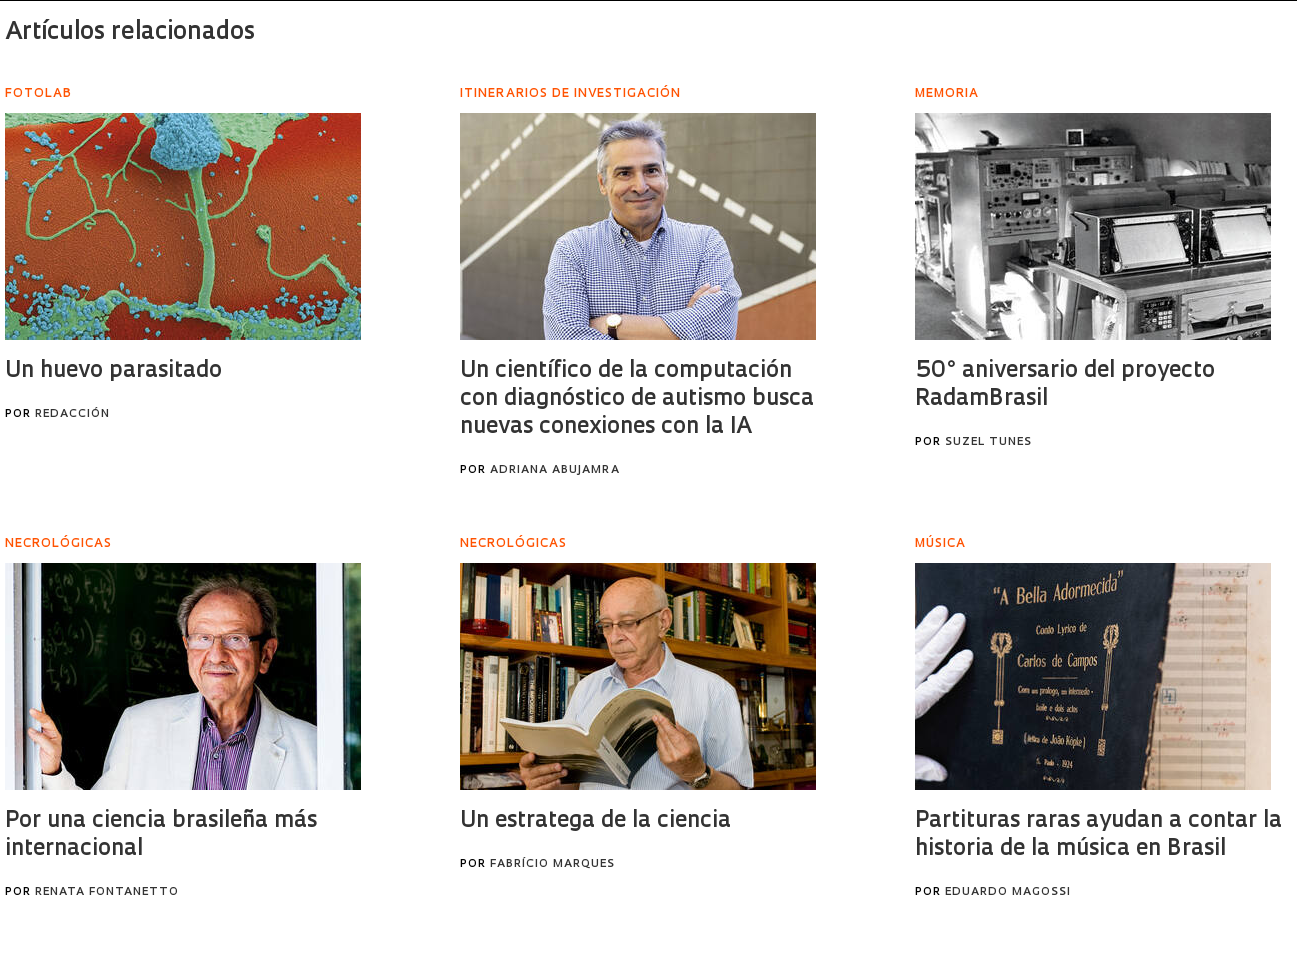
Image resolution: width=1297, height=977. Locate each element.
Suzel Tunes (988, 442)
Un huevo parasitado (113, 371)
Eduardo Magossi (1008, 892)
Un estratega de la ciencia (595, 821)
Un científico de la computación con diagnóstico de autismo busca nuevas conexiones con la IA (637, 399)
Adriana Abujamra (555, 470)
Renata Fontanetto (107, 892)
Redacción (72, 414)
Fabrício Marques (552, 864)
